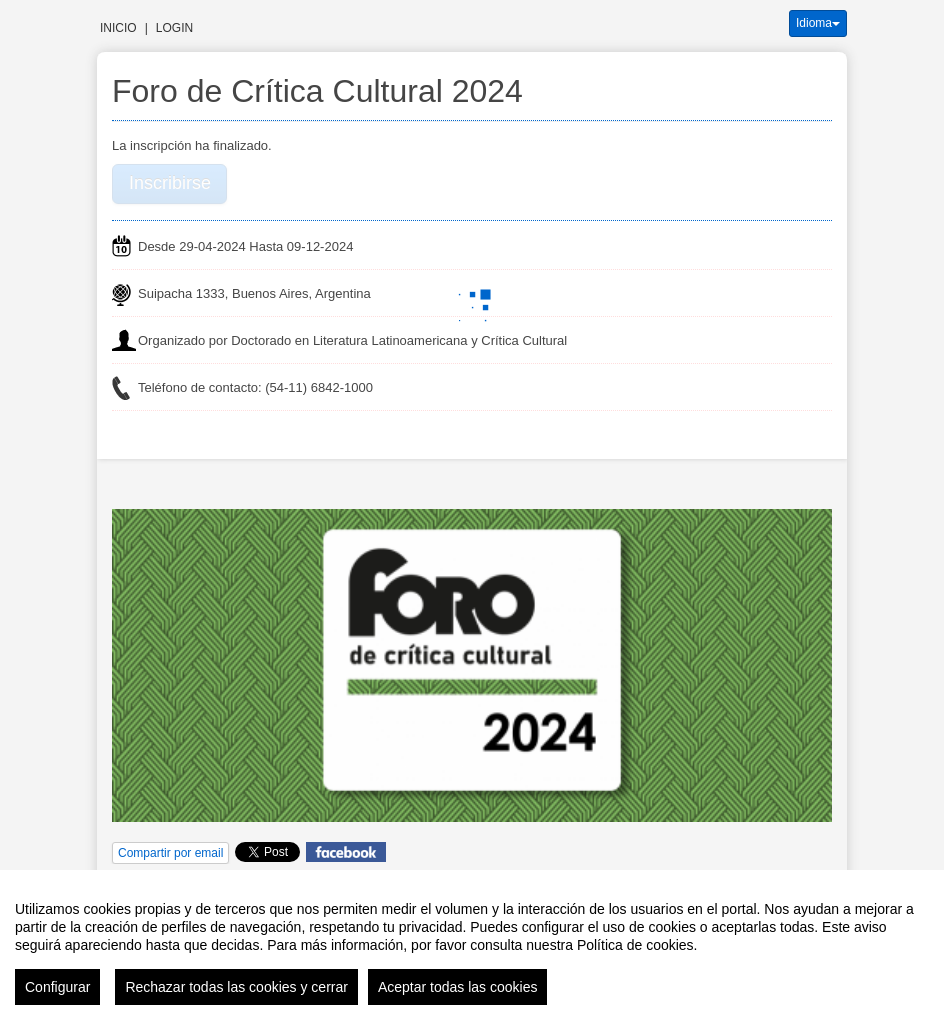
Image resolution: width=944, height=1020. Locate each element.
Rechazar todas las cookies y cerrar (236, 987)
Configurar (57, 987)
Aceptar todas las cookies (458, 987)
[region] (472, 945)
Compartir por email (170, 853)
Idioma (818, 23)
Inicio (118, 28)
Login (174, 28)
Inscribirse (170, 183)
